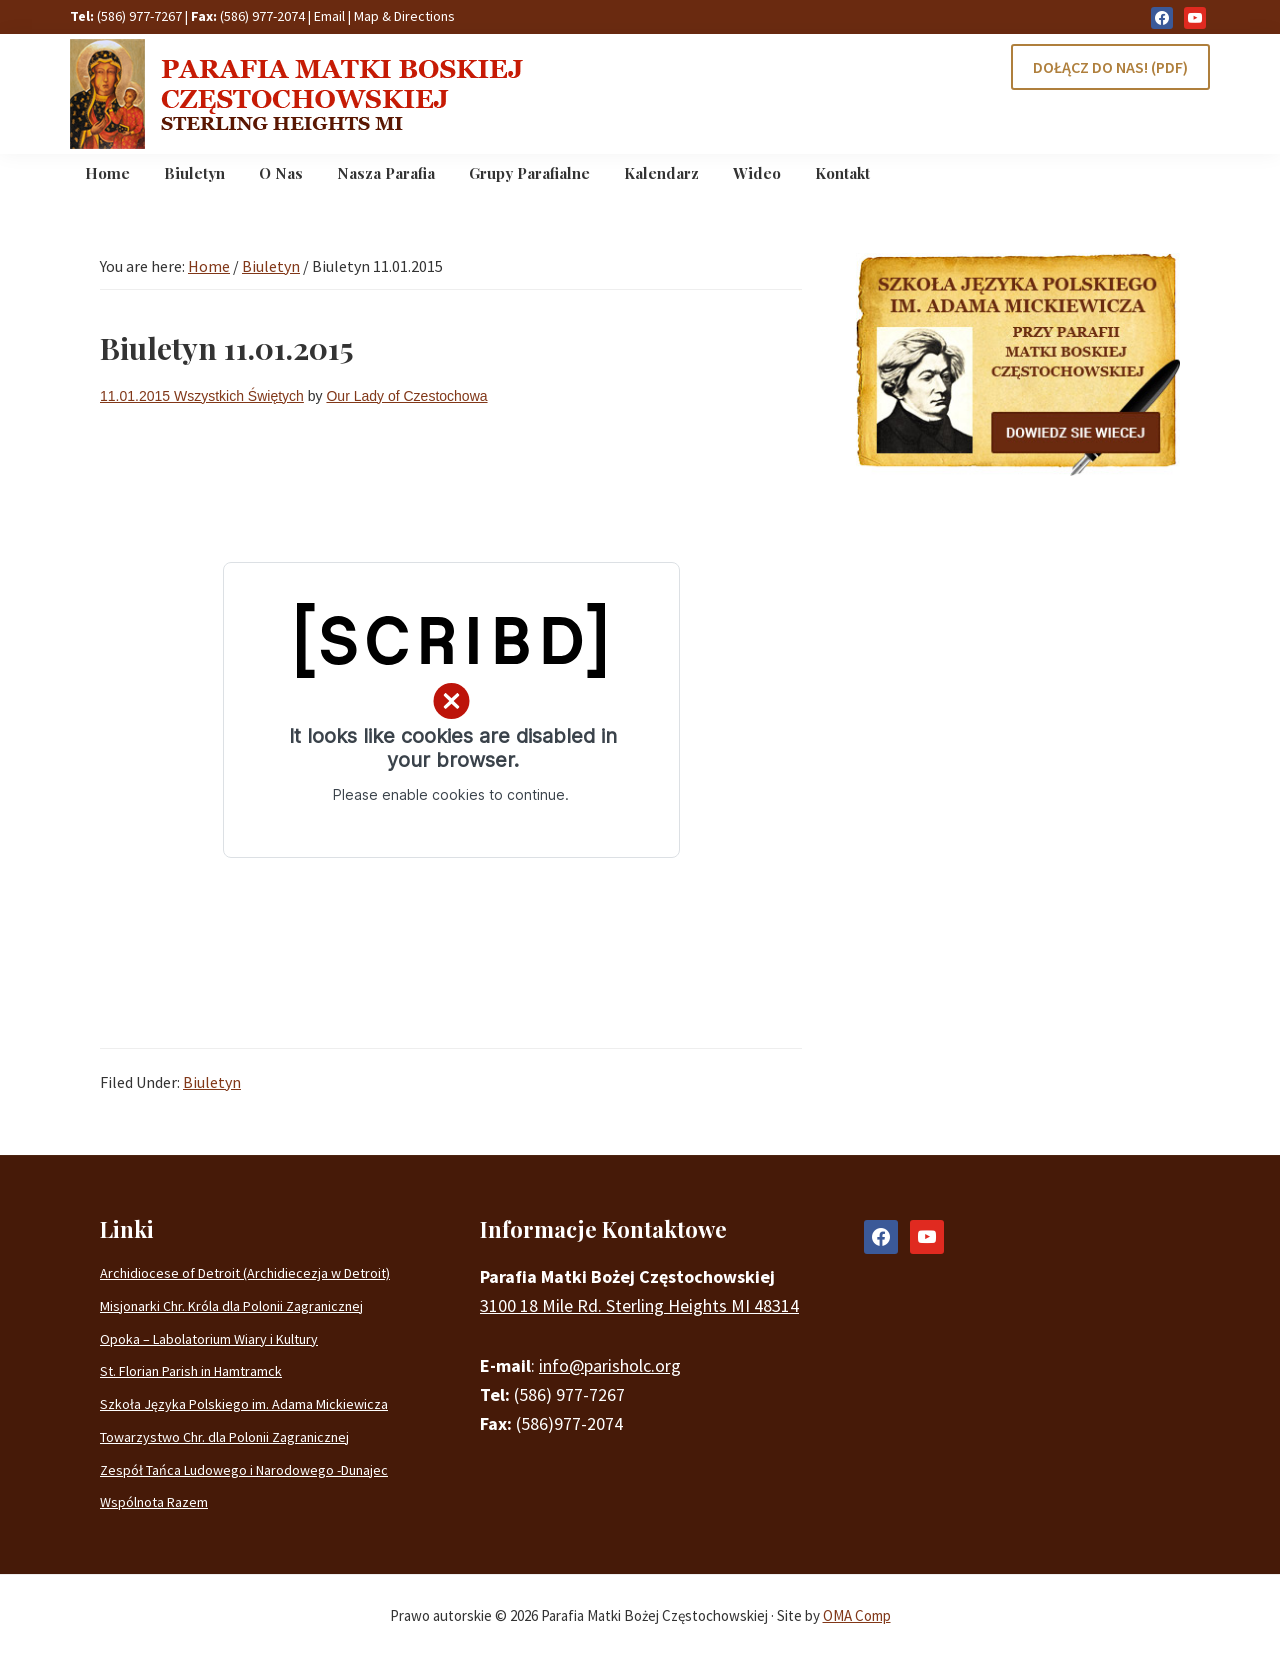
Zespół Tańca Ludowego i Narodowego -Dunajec (244, 1470)
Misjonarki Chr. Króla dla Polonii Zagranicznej (231, 1306)
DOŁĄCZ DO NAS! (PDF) (1110, 67)
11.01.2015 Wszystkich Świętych (202, 396)
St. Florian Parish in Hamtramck (191, 1371)
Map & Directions (404, 16)
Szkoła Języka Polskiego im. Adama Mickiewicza (244, 1404)
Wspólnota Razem (154, 1502)
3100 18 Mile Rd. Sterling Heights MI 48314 (639, 1305)
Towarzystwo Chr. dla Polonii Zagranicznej (224, 1437)
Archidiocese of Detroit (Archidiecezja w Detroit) (245, 1273)
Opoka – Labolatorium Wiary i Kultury (209, 1339)
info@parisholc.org (610, 1365)
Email (329, 16)
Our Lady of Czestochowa (406, 396)
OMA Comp (857, 1615)
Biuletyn (212, 1082)
